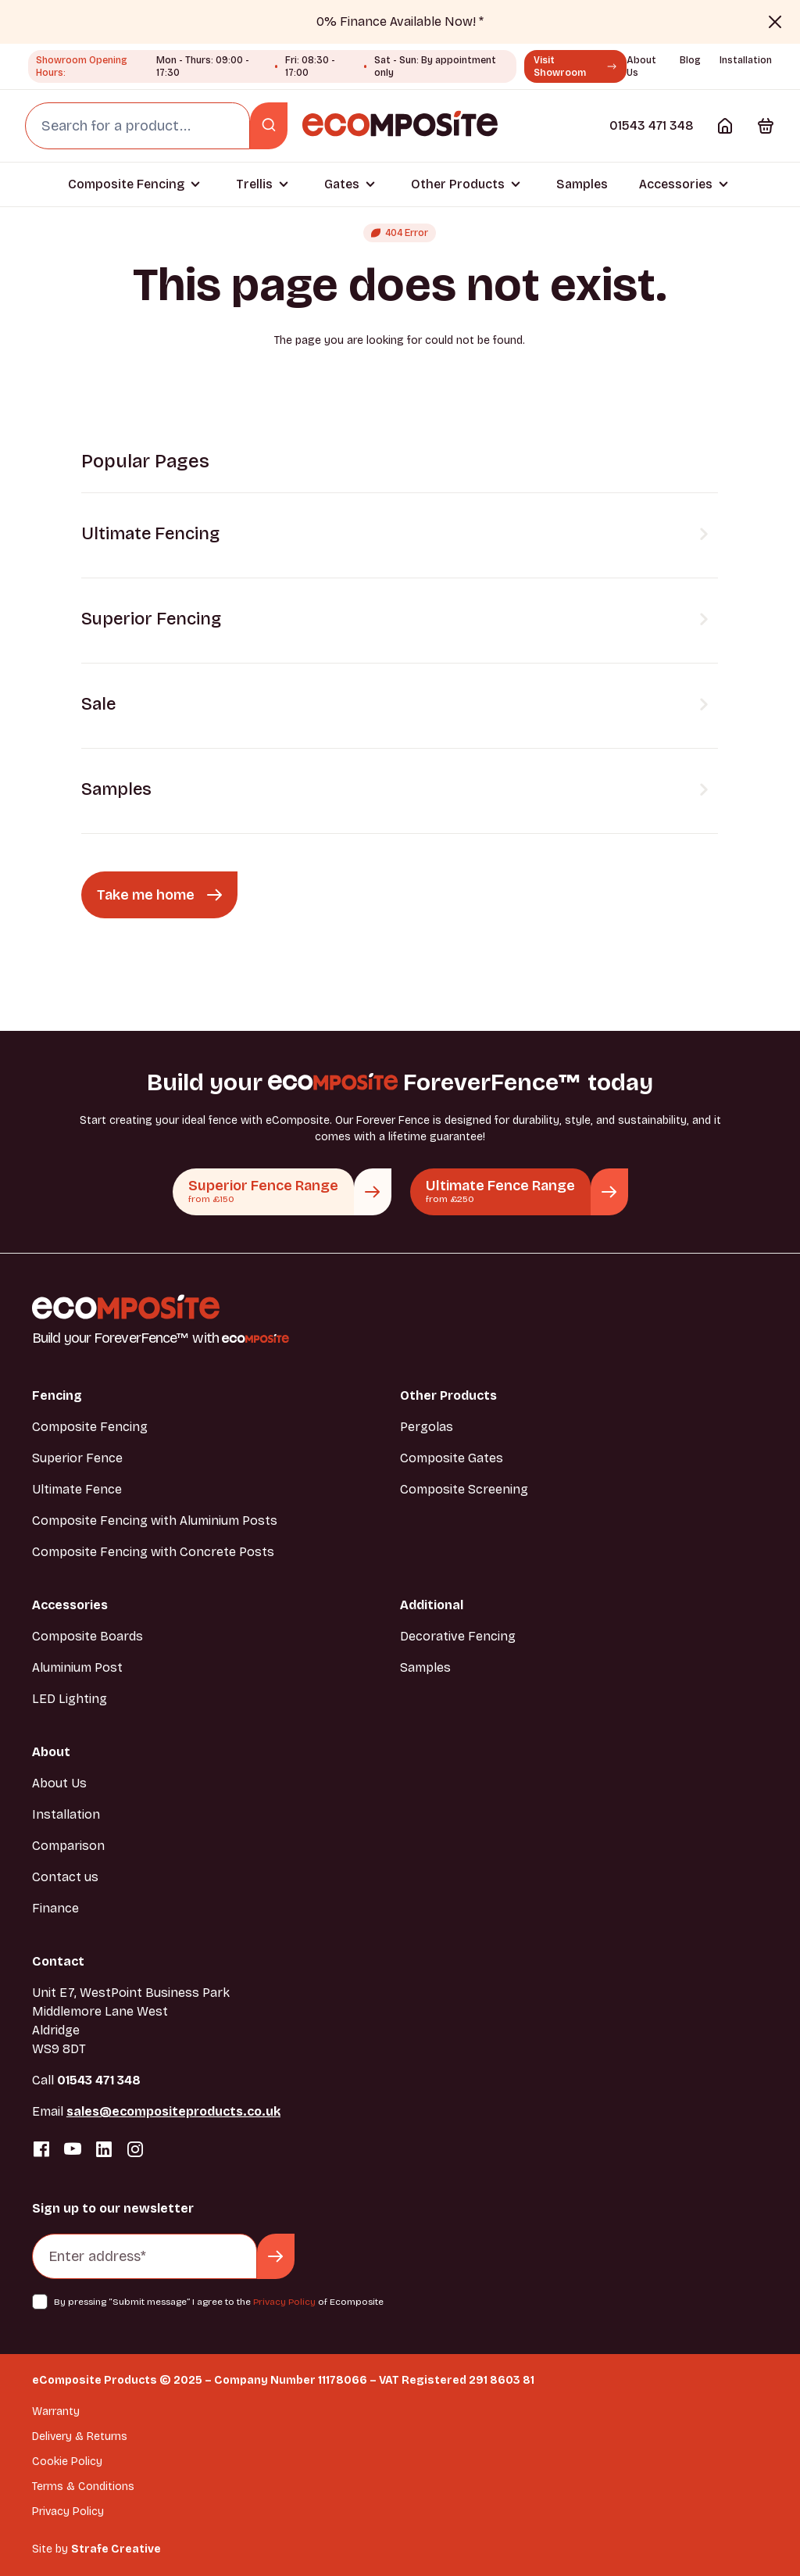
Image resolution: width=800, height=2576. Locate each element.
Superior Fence (77, 1458)
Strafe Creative (116, 2549)
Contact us (65, 1876)
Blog (690, 60)
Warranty (56, 2411)
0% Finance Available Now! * (400, 21)
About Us (59, 1783)
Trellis (254, 184)
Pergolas (426, 1426)
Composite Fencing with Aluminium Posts (154, 1520)
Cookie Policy (67, 2461)
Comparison (68, 1845)
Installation (746, 60)
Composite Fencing (126, 184)
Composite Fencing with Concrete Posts (153, 1551)
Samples (582, 184)
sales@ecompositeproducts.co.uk (173, 2111)
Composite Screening (464, 1489)
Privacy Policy (284, 2301)
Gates (341, 184)
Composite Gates (451, 1458)
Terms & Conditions (83, 2486)
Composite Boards (87, 1636)
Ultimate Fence (77, 1489)
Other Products (458, 184)
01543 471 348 (651, 125)
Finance (55, 1908)
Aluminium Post (77, 1667)
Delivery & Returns (79, 2436)
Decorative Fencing (458, 1636)
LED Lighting (69, 1698)
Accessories (675, 184)
